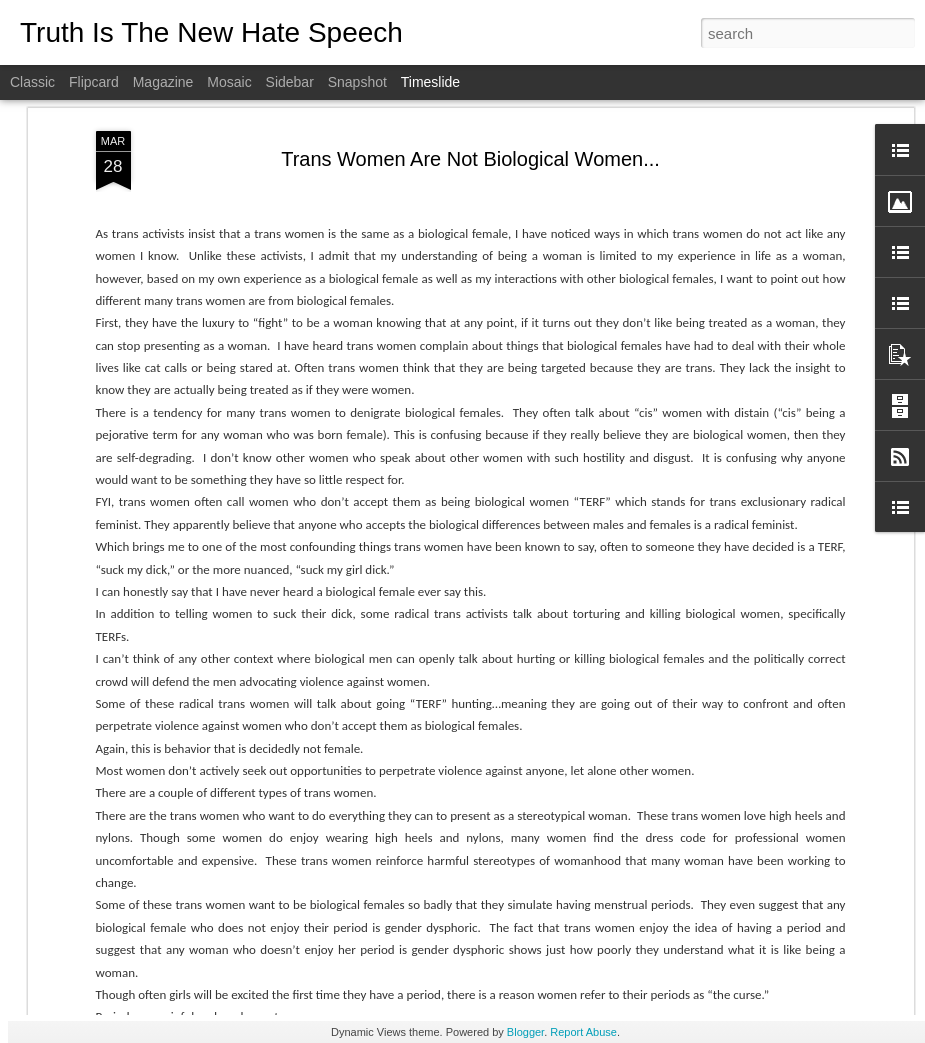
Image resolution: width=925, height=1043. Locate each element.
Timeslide (430, 82)
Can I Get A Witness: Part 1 (756, 927)
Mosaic (229, 82)
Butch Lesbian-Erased (740, 822)
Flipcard (94, 82)
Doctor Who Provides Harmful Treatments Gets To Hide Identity (623, 906)
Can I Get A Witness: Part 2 (756, 857)
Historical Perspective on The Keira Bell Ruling (289, 929)
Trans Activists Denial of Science (772, 682)
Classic (32, 82)
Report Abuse (583, 1032)
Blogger (525, 1032)
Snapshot (357, 82)
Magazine (163, 82)
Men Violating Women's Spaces (497, 805)
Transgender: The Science (476, 616)
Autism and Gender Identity (756, 752)
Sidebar (290, 82)
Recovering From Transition (757, 647)
